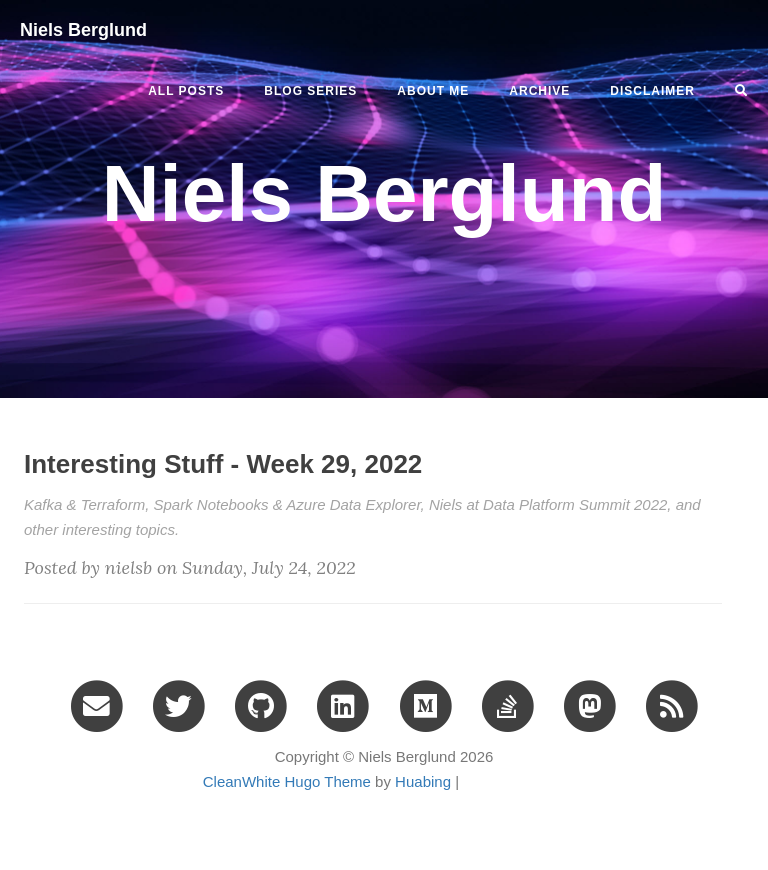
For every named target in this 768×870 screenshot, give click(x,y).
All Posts (186, 91)
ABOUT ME (433, 91)
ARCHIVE (539, 91)
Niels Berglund (83, 30)
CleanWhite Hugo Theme (287, 781)
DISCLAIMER (652, 91)
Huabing (423, 781)
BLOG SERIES (310, 91)
